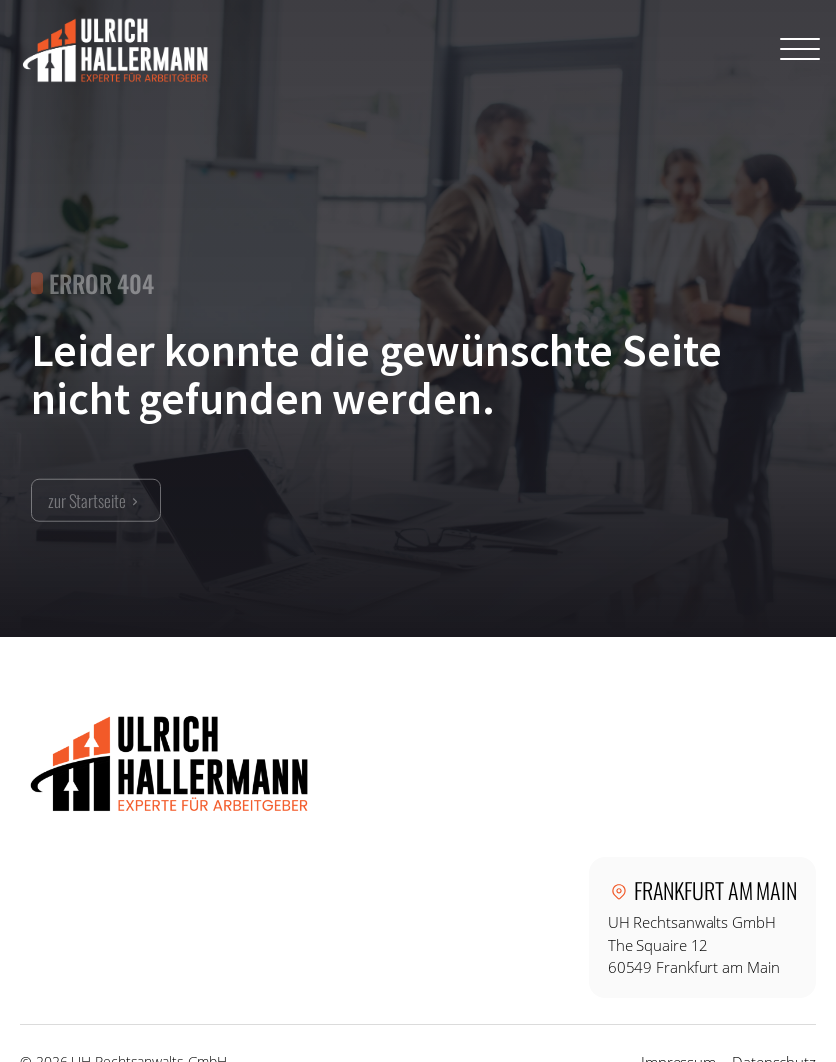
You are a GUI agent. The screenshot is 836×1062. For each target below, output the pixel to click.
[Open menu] (800, 50)
